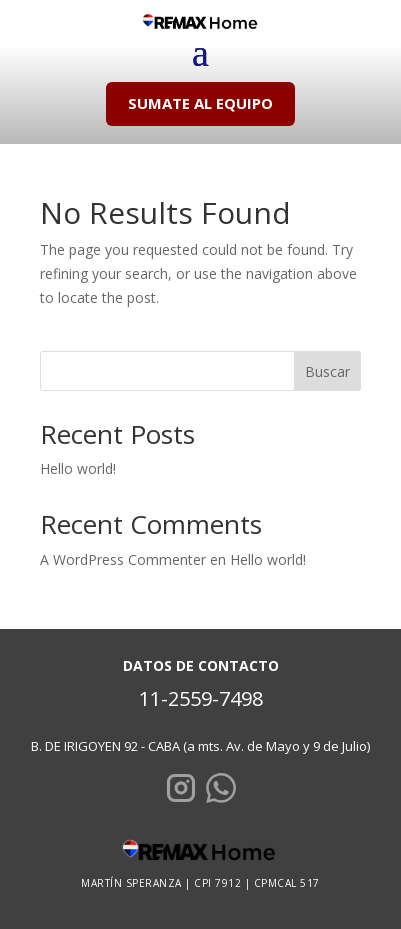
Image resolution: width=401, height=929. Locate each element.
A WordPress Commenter (123, 559)
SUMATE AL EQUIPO (200, 103)
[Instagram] (181, 791)
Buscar (327, 371)
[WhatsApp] (221, 791)
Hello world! (78, 468)
